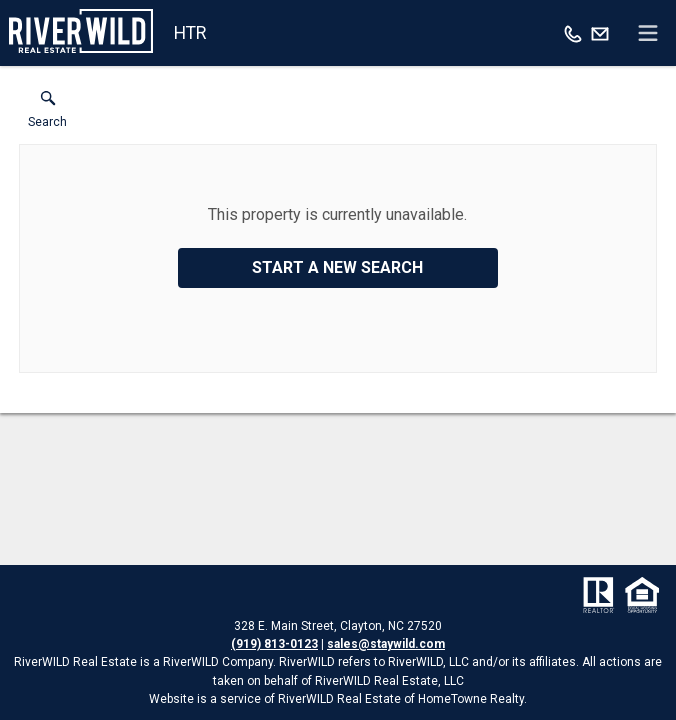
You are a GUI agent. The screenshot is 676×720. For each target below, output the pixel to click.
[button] (47, 114)
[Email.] (600, 33)
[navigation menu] (648, 33)
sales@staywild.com (386, 644)
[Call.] (573, 33)
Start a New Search (337, 267)
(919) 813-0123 (274, 644)
